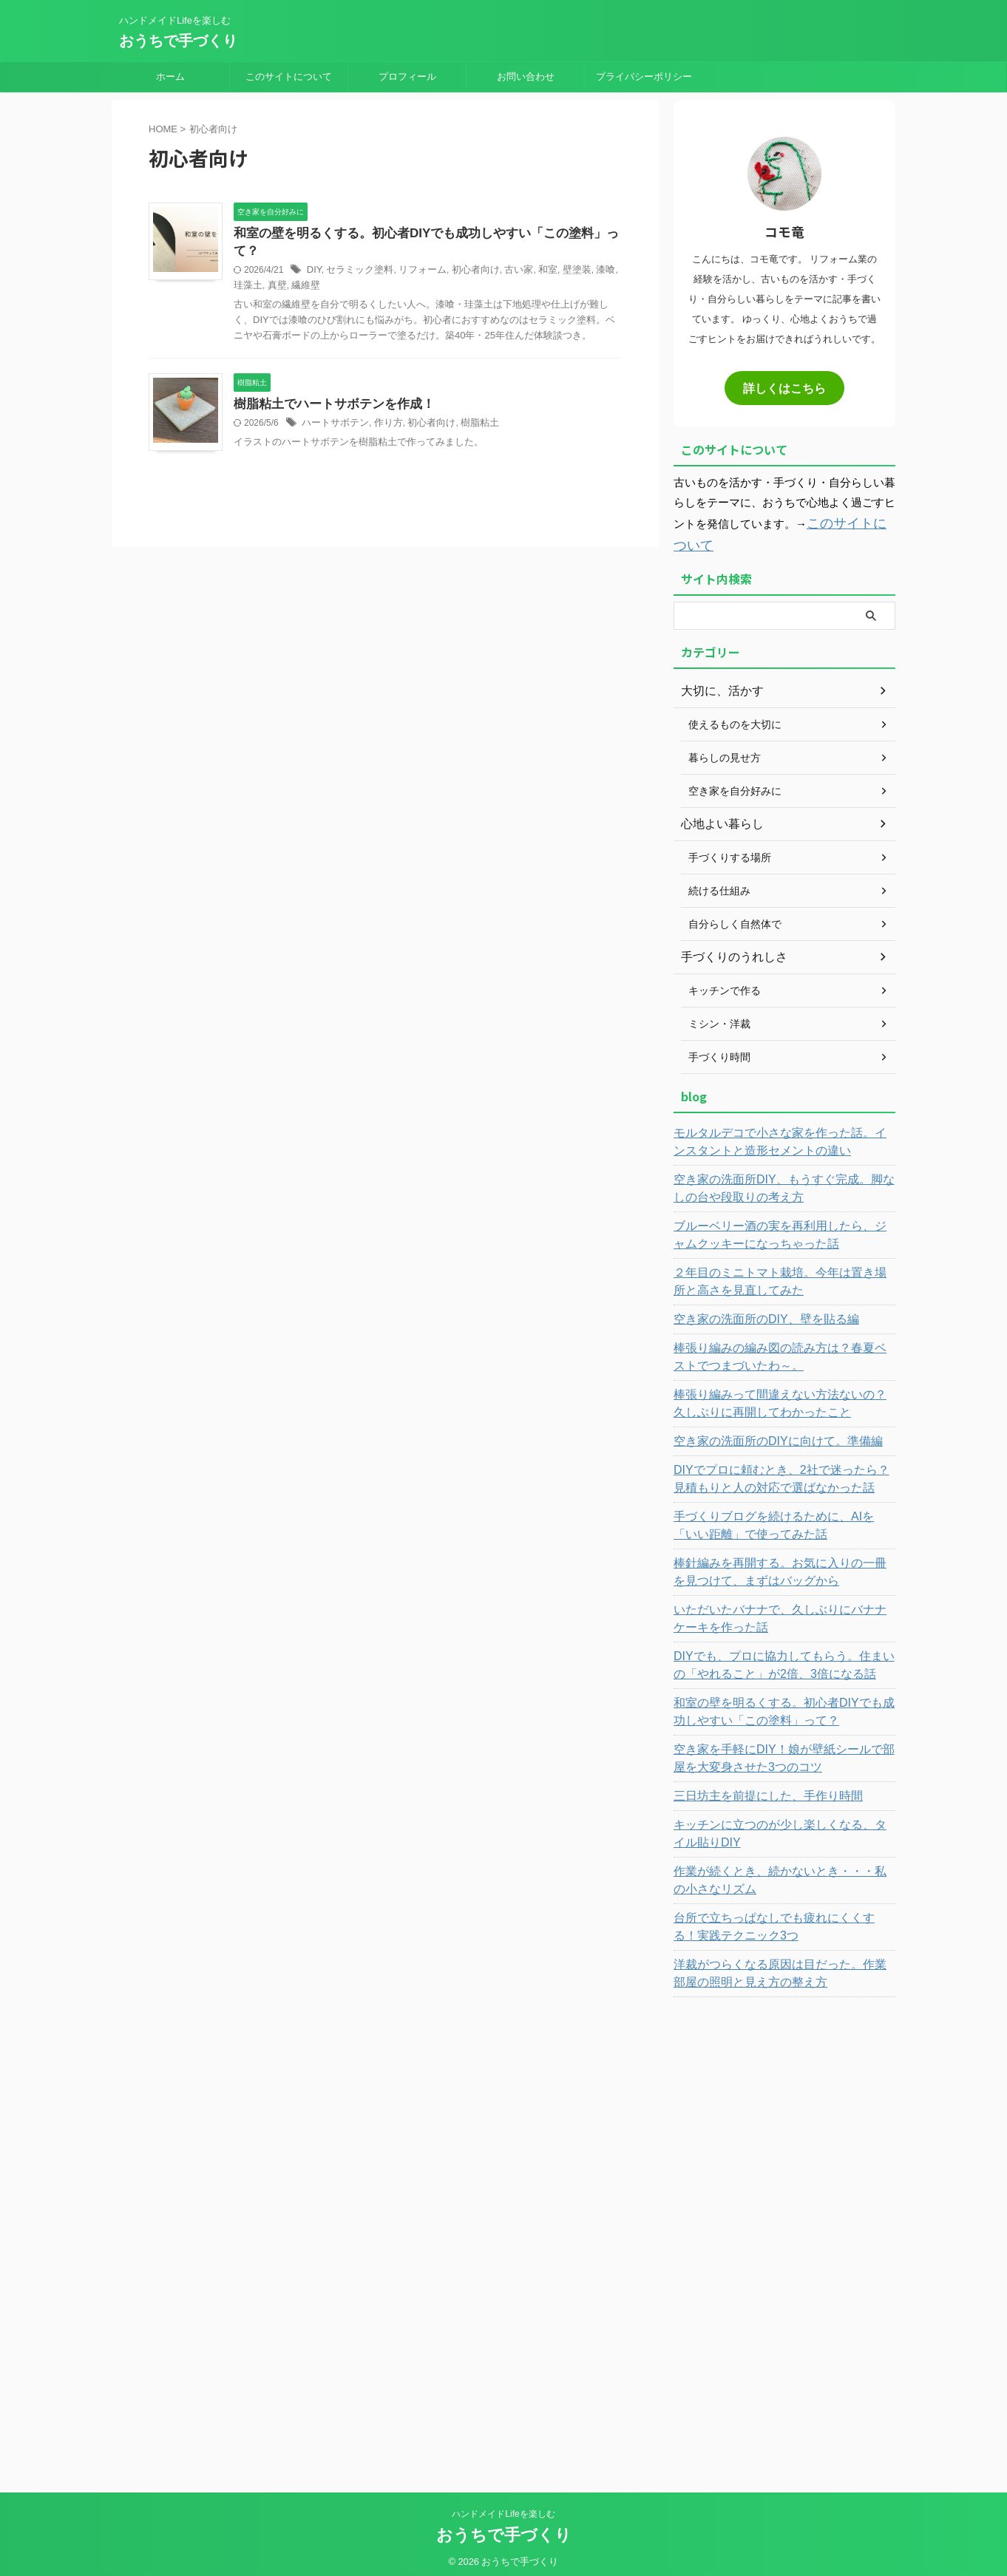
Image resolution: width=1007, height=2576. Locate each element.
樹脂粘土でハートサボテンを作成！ (328, 388)
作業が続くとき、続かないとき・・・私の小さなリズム (782, 1874)
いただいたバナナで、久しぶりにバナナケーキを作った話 (782, 1612)
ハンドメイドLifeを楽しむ (503, 2507)
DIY (313, 253)
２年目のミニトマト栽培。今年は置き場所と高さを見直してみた (782, 1275)
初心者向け (463, 253)
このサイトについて (288, 76)
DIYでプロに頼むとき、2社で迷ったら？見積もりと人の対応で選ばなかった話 (783, 1472)
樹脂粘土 (467, 408)
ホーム (170, 76)
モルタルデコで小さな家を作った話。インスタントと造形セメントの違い (782, 1135)
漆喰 (585, 253)
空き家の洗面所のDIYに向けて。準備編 (765, 1435)
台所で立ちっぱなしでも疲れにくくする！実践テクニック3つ (782, 1920)
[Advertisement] (784, 2227)
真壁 (256, 269)
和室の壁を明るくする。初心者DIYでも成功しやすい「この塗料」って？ (427, 234)
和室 (531, 253)
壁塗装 (558, 253)
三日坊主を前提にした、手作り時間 (756, 1789)
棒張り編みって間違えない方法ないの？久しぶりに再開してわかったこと (782, 1397)
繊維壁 (283, 269)
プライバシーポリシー (644, 76)
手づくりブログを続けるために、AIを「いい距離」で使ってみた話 (782, 1519)
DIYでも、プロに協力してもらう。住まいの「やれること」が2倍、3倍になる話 (775, 1658)
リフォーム (415, 253)
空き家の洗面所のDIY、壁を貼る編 (754, 1313)
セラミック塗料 (356, 253)
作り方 (382, 408)
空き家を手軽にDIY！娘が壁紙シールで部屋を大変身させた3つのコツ (780, 1752)
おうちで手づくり (178, 41)
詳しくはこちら (784, 386)
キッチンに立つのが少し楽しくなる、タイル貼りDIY (782, 1827)
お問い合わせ (526, 76)
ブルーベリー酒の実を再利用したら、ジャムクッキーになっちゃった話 (782, 1228)
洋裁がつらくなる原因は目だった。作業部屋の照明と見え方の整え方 (782, 1967)
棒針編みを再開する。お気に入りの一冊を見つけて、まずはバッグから (782, 1565)
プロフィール (407, 76)
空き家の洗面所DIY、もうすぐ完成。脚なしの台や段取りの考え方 (780, 1182)
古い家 (504, 253)
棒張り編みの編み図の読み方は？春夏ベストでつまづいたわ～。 (782, 1350)
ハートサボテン (333, 408)
